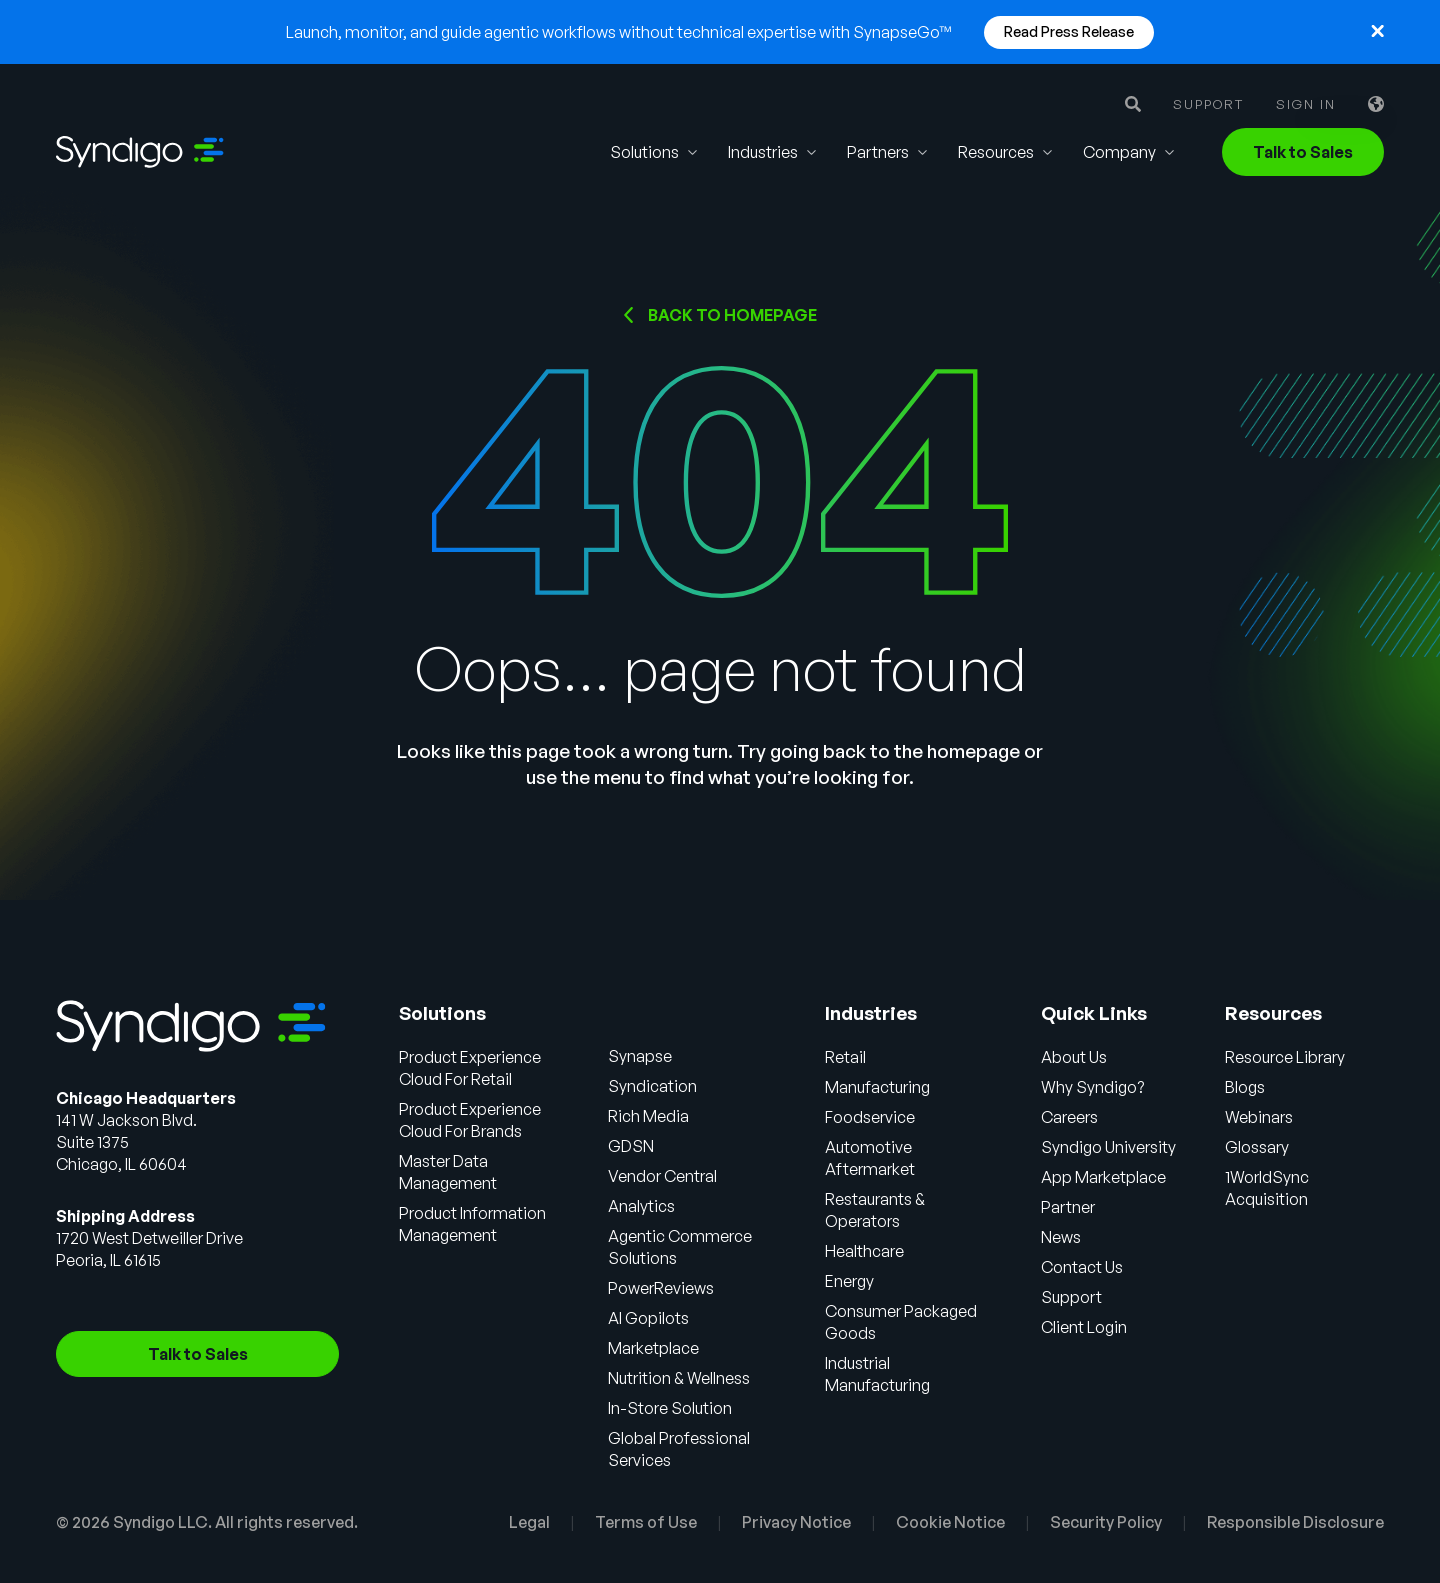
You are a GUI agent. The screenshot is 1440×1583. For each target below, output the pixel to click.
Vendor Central (662, 1176)
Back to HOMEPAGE (732, 315)
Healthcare (864, 1251)
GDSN (631, 1146)
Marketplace (653, 1348)
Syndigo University (1108, 1147)
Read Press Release (1069, 31)
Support (1208, 104)
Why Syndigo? (1092, 1087)
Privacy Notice (796, 1522)
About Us (1074, 1057)
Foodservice (870, 1117)
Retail (845, 1057)
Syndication (652, 1086)
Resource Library (1285, 1057)
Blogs (1245, 1087)
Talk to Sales (1303, 152)
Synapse (640, 1056)
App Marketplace (1103, 1177)
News (1061, 1237)
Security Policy (1106, 1522)
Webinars (1259, 1117)
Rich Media (648, 1116)
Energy (849, 1281)
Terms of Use (646, 1522)
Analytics (641, 1206)
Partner (1068, 1207)
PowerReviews (661, 1288)
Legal (529, 1522)
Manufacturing (877, 1087)
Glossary (1257, 1147)
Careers (1069, 1117)
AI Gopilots (648, 1318)
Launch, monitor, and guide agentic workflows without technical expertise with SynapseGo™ (619, 32)
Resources (996, 152)
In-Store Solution (670, 1408)
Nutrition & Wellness (679, 1378)
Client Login (1084, 1327)
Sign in (1306, 104)
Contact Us (1082, 1267)
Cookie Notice (950, 1522)
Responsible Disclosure (1295, 1522)
